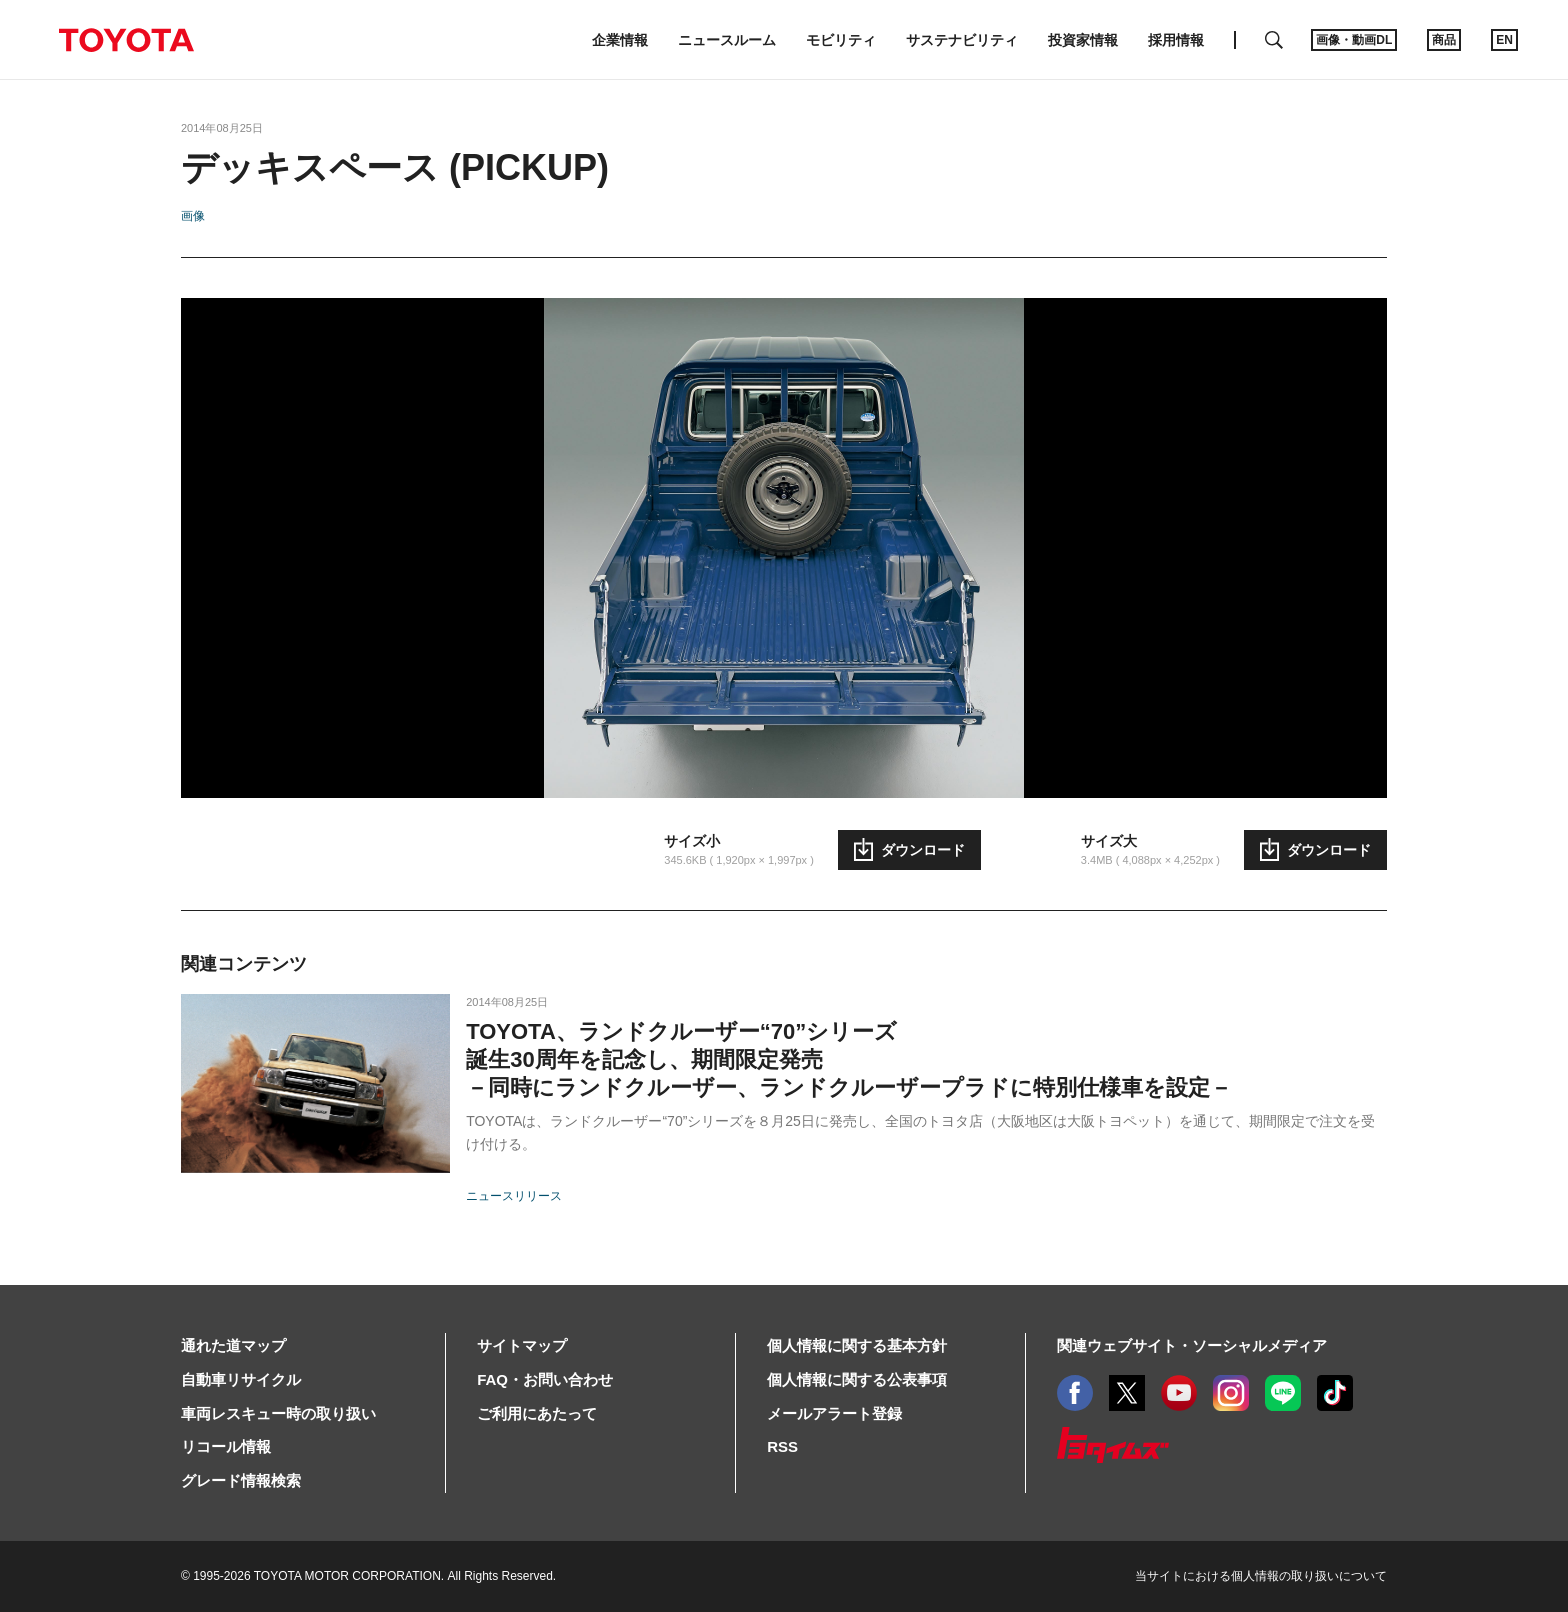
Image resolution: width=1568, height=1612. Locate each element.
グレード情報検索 (241, 1480)
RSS (782, 1446)
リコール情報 (226, 1446)
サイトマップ (522, 1345)
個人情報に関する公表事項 (857, 1379)
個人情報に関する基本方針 (857, 1345)
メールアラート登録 (834, 1413)
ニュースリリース (514, 1196)
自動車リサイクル (241, 1379)
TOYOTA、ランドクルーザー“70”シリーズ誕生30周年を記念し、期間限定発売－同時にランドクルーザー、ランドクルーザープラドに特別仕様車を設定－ (849, 1059)
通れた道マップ (233, 1345)
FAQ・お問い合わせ (545, 1379)
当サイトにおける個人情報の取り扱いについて (1261, 1576)
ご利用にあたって (537, 1413)
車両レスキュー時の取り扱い (278, 1413)
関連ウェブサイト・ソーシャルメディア (1192, 1345)
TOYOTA (126, 40)
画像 (193, 216)
